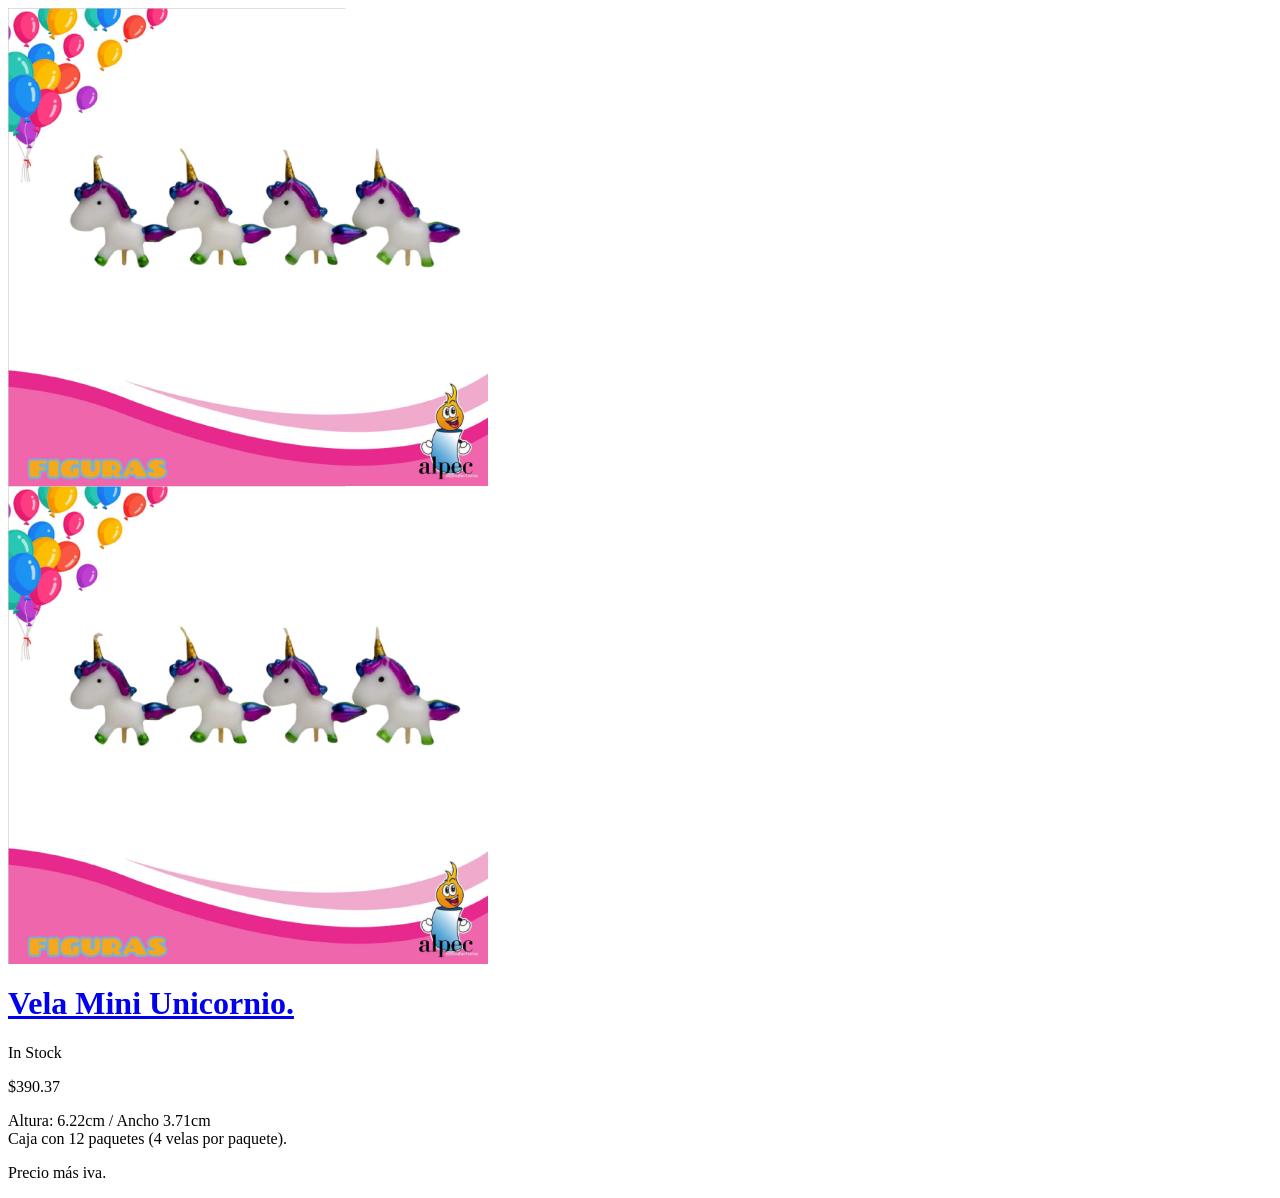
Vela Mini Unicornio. (151, 1003)
